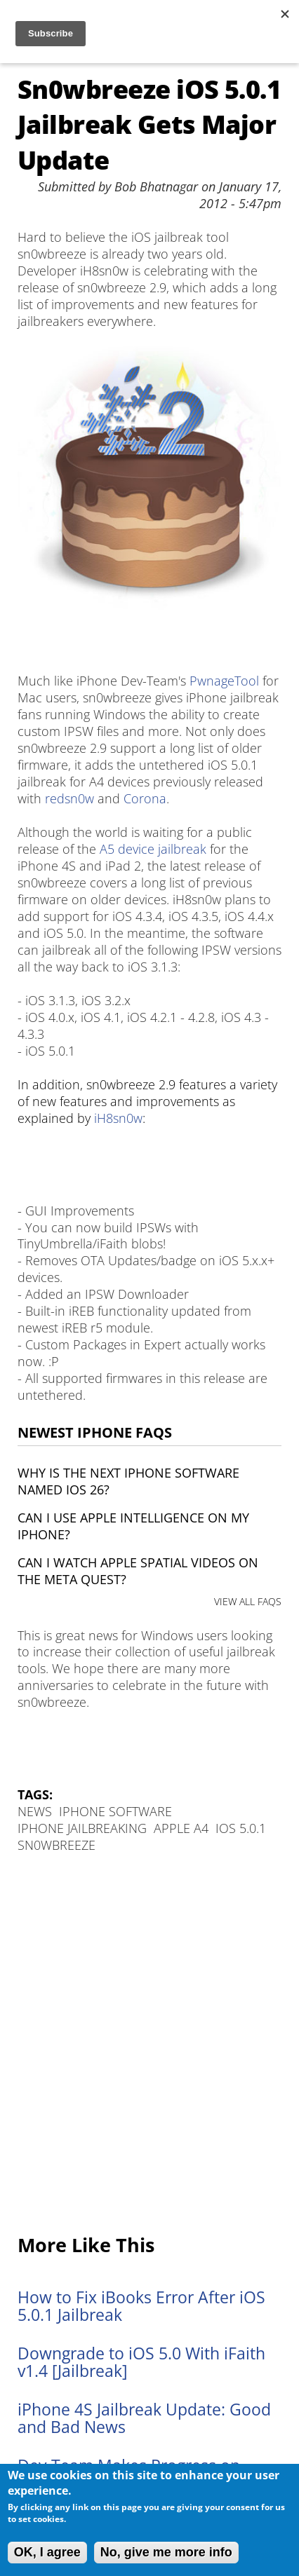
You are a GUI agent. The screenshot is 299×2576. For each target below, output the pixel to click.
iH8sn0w (118, 1118)
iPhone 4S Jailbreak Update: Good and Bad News (144, 2418)
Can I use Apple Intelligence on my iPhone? (133, 1526)
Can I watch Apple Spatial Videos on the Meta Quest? (138, 1571)
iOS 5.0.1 (240, 1828)
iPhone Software (115, 1811)
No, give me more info (166, 2552)
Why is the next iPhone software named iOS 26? (128, 1481)
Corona (145, 798)
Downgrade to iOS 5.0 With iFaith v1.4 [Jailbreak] (141, 2362)
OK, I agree (47, 2552)
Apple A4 (181, 1828)
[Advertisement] (149, 2044)
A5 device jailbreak (153, 848)
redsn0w (69, 798)
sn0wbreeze (56, 1844)
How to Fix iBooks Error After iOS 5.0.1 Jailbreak (141, 2306)
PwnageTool (224, 680)
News (35, 1811)
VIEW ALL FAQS (247, 1601)
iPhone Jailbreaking (82, 1828)
